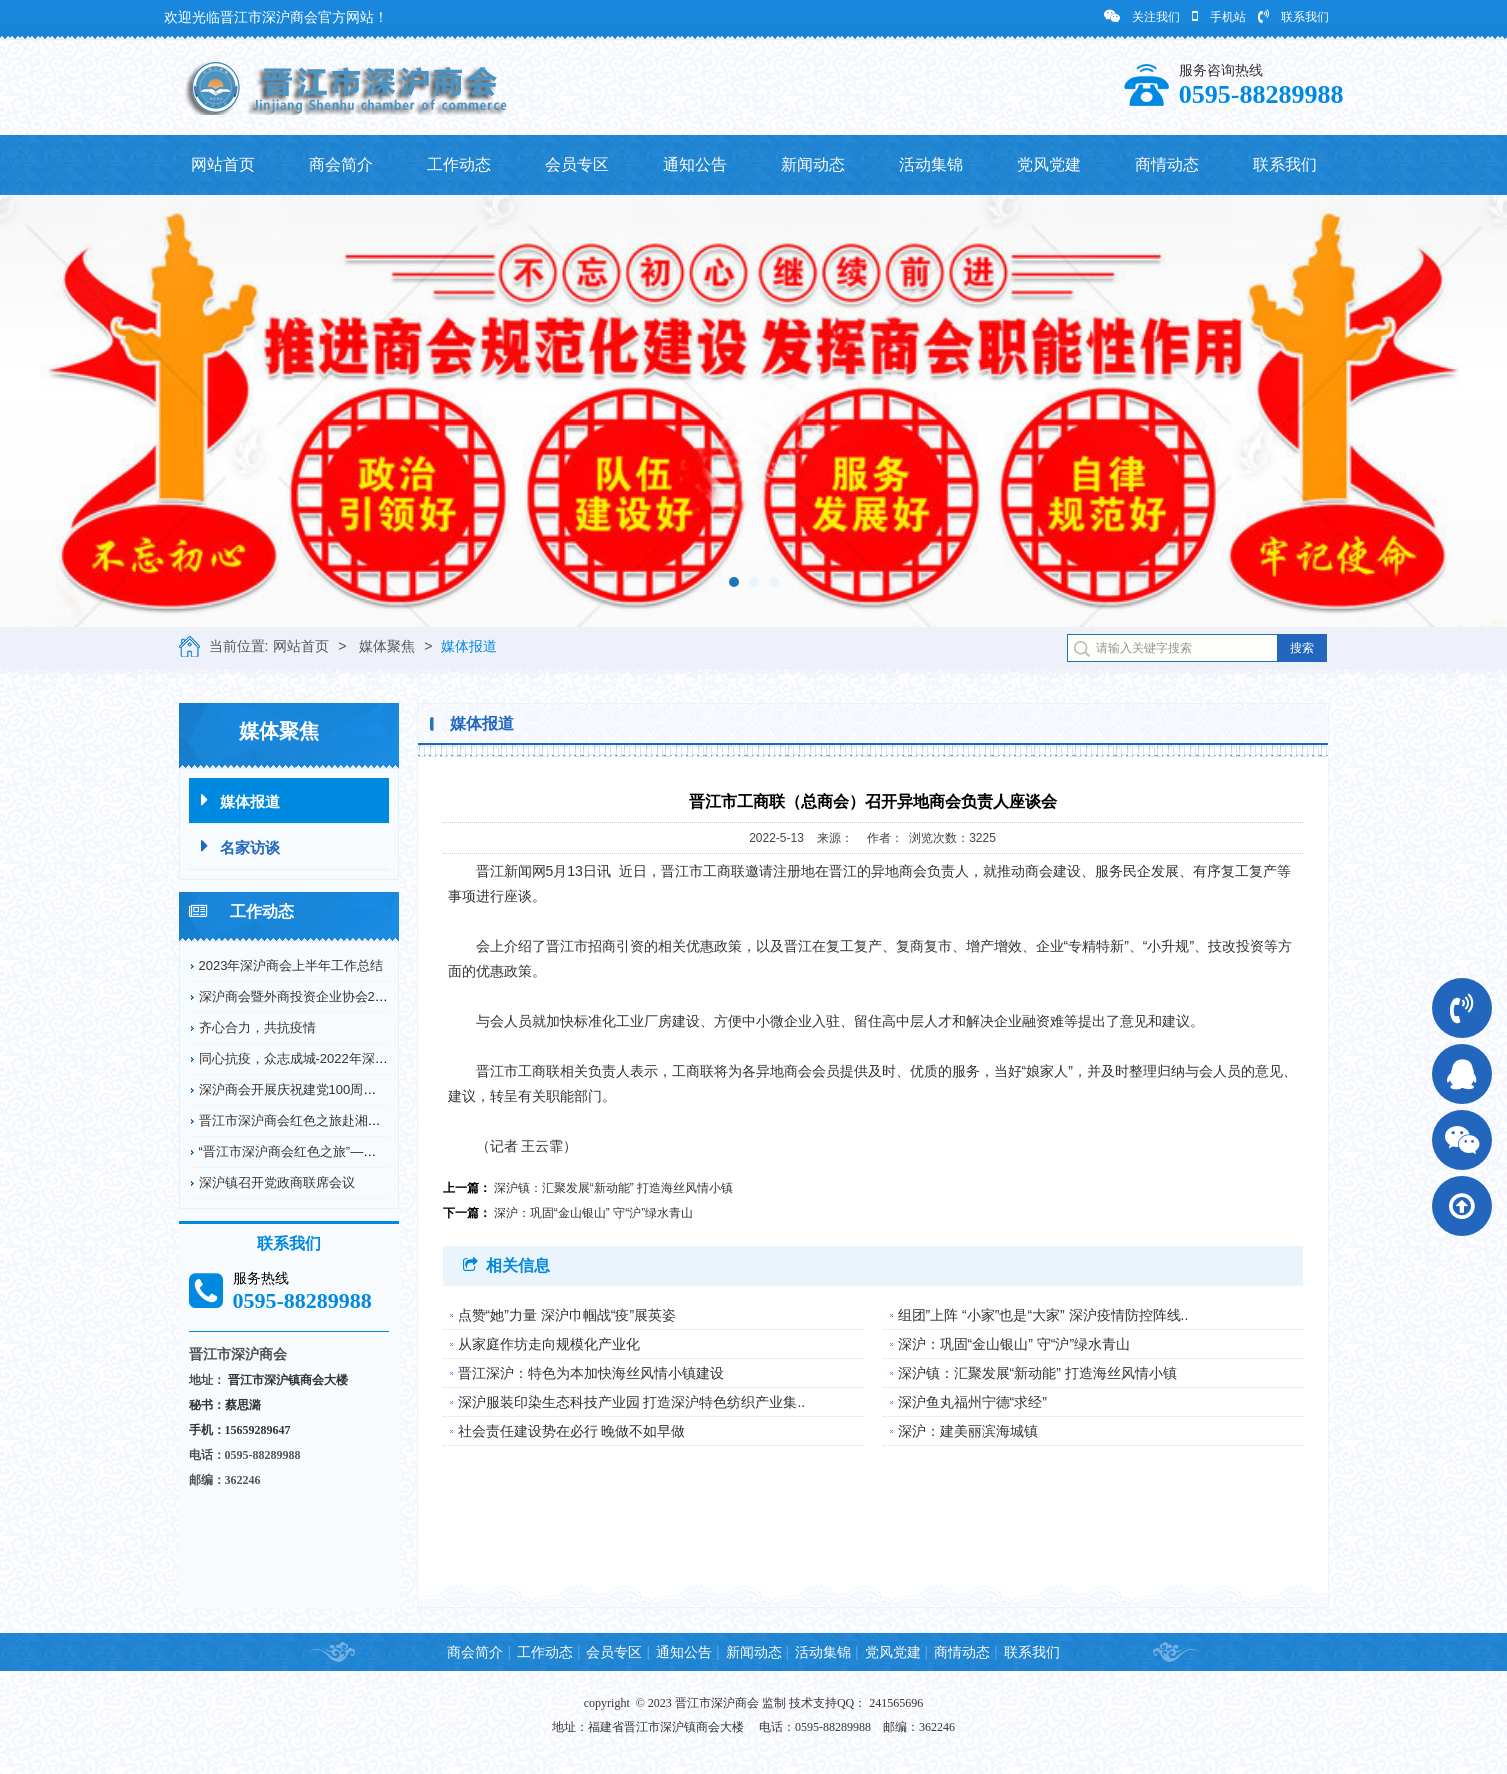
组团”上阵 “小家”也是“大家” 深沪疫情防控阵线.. (1043, 1315)
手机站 (1219, 16)
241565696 (896, 1703)
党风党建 (1049, 164)
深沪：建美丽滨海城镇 (968, 1431)
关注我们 (1142, 16)
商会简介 (341, 164)
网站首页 (223, 164)
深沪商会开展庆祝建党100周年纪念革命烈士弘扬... (345, 1089)
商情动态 (1167, 164)
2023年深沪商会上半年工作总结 (291, 965)
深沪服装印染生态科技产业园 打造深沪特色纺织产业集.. (632, 1402)
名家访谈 (240, 846)
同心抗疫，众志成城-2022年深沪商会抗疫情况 (332, 1058)
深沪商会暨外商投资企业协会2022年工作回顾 (330, 996)
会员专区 (577, 164)
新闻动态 (813, 164)
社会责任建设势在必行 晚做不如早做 (572, 1431)
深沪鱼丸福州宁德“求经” (972, 1402)
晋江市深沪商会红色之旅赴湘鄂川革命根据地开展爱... (354, 1120)
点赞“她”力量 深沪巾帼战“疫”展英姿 (567, 1315)
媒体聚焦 (387, 646)
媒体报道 (469, 646)
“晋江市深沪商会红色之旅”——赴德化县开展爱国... (345, 1151)
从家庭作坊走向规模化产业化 (549, 1344)
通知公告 (695, 164)
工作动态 (459, 164)
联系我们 (1293, 16)
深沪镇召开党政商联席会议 (277, 1182)
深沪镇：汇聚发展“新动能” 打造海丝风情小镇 (613, 1188)
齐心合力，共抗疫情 (257, 1027)
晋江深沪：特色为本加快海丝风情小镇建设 (591, 1373)
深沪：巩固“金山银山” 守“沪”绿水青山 (593, 1213)
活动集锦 (931, 164)
